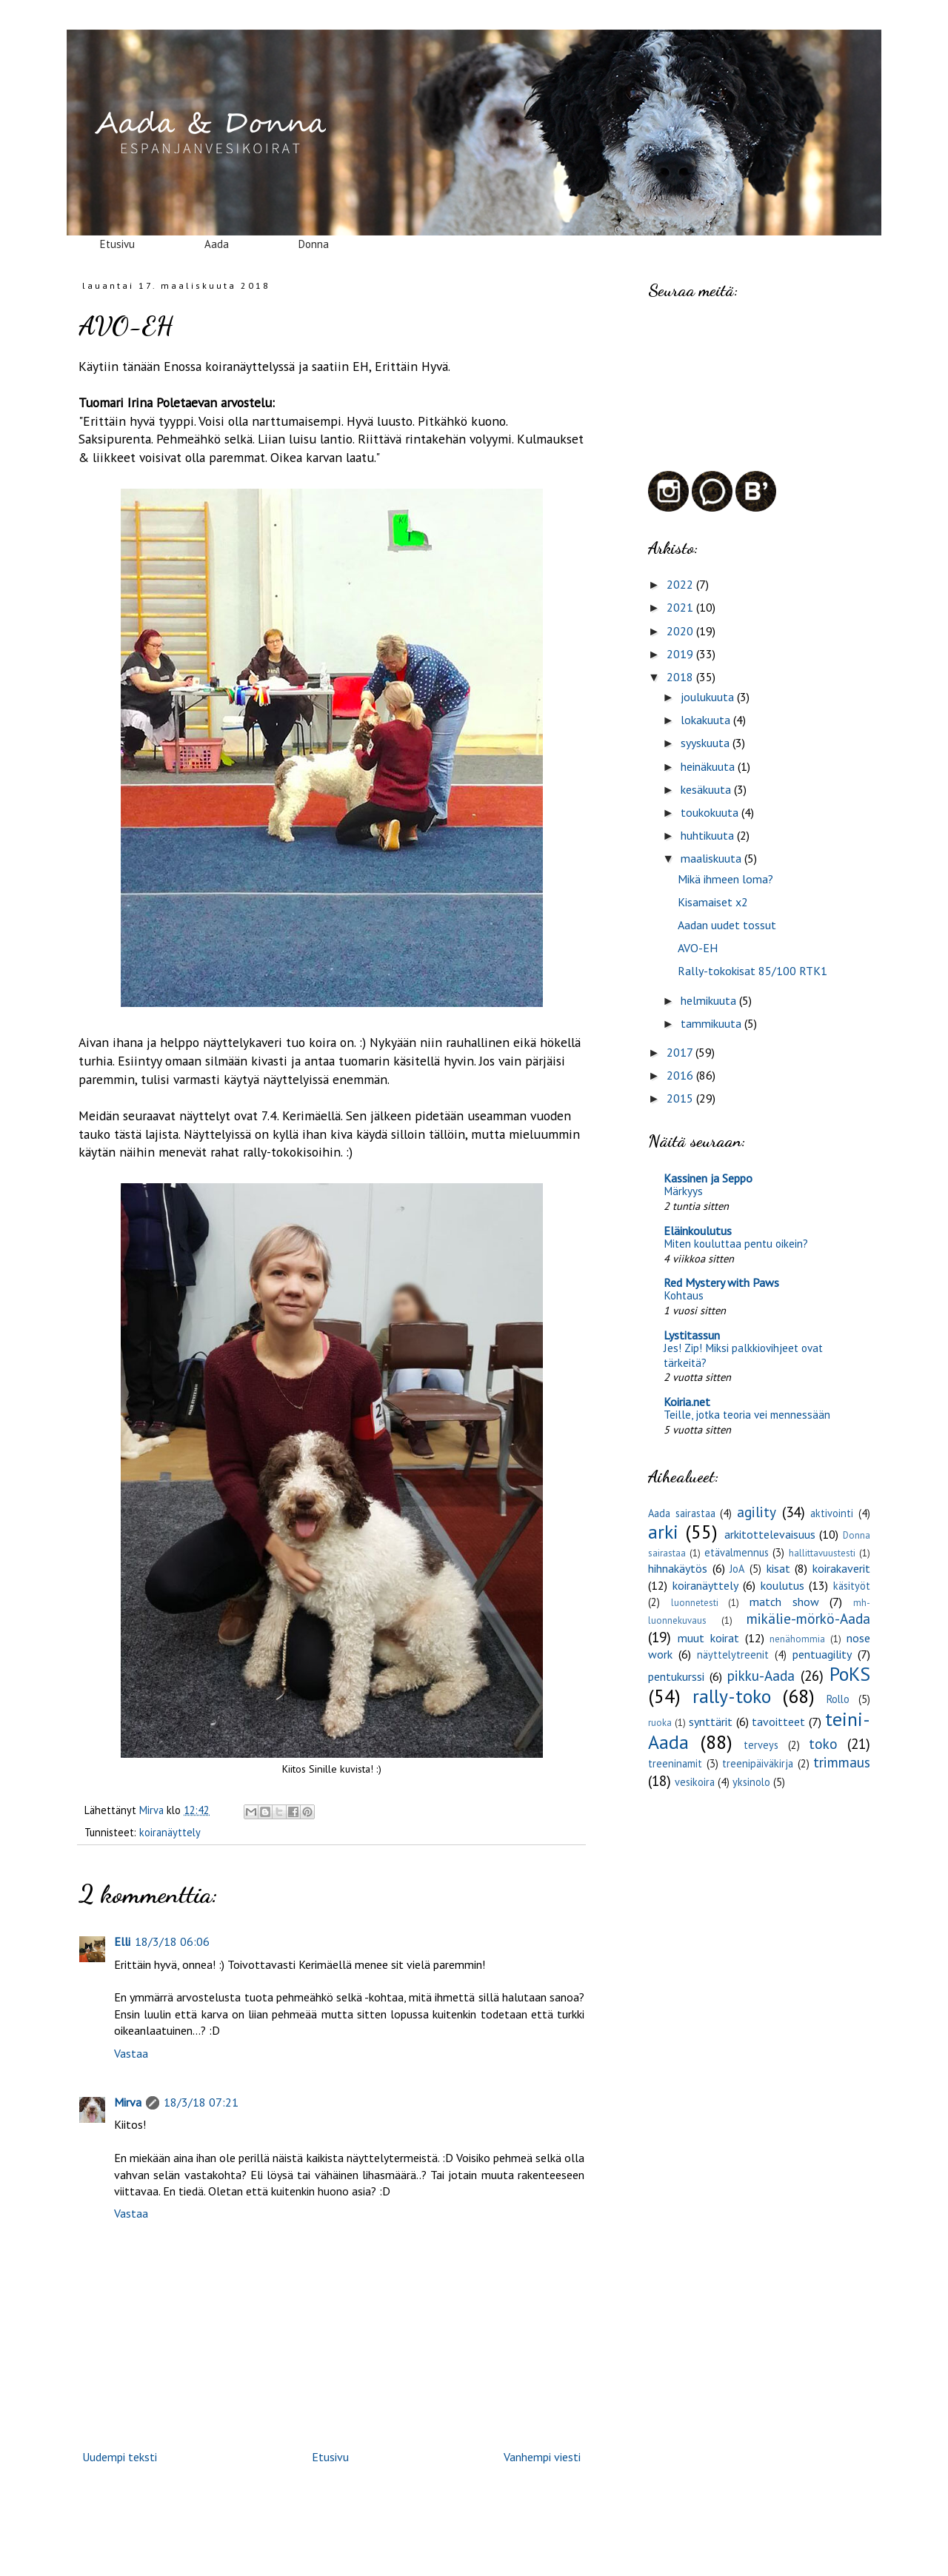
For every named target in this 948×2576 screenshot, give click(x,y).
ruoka (660, 1722)
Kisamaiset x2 (713, 901)
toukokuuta (711, 812)
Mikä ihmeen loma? (725, 879)
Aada (216, 244)
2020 (681, 630)
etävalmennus (736, 1552)
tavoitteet (778, 1721)
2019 (681, 653)
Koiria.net (687, 1401)
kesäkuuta (707, 789)
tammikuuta (712, 1023)
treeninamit (675, 1763)
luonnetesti (694, 1602)
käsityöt (851, 1586)
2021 (681, 607)
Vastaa (131, 2053)
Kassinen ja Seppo (708, 1178)
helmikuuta (710, 1000)
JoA (737, 1569)
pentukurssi (676, 1676)
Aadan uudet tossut (727, 924)
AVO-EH (698, 947)
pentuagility (822, 1654)
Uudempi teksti (119, 2456)
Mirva (127, 2102)
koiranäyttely (170, 1832)
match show (784, 1601)
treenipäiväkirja (757, 1763)
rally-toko (731, 1696)
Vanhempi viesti (542, 2456)
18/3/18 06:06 (172, 1941)
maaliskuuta (712, 858)
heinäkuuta (709, 766)
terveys (761, 1745)
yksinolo (751, 1782)
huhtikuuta (709, 835)
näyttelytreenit (733, 1654)
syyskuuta (706, 742)
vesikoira (695, 1782)
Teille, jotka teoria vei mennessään (747, 1415)
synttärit (710, 1721)
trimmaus (841, 1762)
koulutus (782, 1585)
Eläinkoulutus (698, 1230)
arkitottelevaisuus (769, 1534)
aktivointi (831, 1513)
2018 (681, 676)
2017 (681, 1052)
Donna (313, 244)
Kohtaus (684, 1295)
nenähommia (797, 1639)
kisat (778, 1568)
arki (663, 1531)
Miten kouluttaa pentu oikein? (736, 1244)
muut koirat (708, 1637)
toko (823, 1743)
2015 (681, 1098)
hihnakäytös (677, 1568)
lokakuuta (707, 719)
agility (756, 1511)
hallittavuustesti (822, 1553)
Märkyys (683, 1191)
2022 (681, 584)
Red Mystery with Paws (721, 1282)
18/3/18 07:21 (201, 2102)
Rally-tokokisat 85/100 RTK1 (752, 970)
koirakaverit (841, 1568)
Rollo (838, 1699)
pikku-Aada (761, 1675)
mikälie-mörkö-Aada (808, 1618)
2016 (681, 1075)
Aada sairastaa (681, 1513)
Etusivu (117, 244)
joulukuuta (709, 696)
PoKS (850, 1674)
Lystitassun (692, 1335)
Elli (122, 1941)
